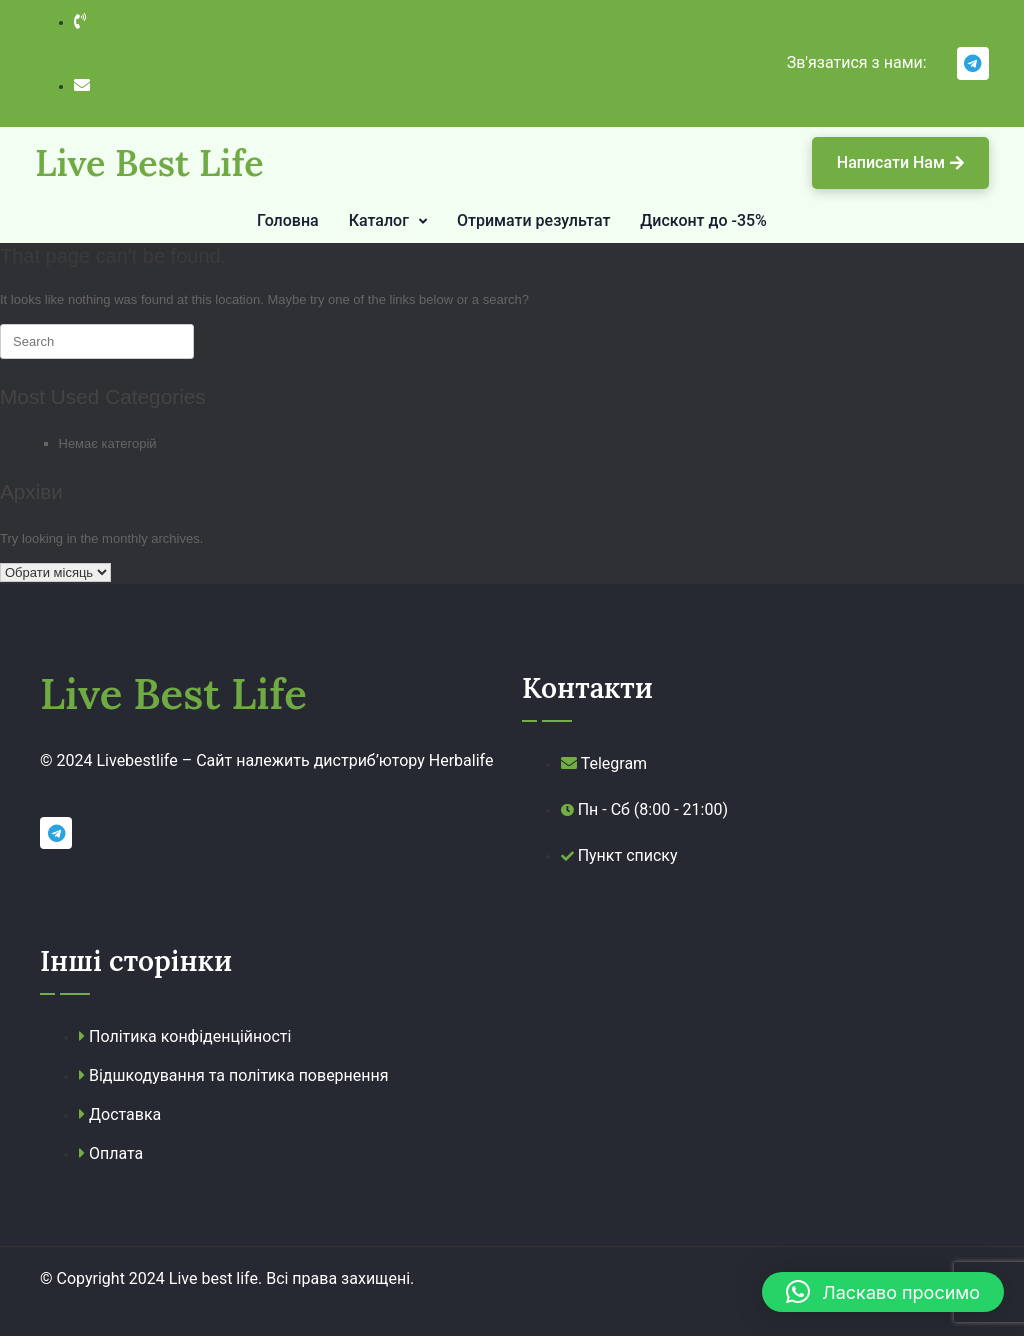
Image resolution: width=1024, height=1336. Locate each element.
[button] (883, 1292)
